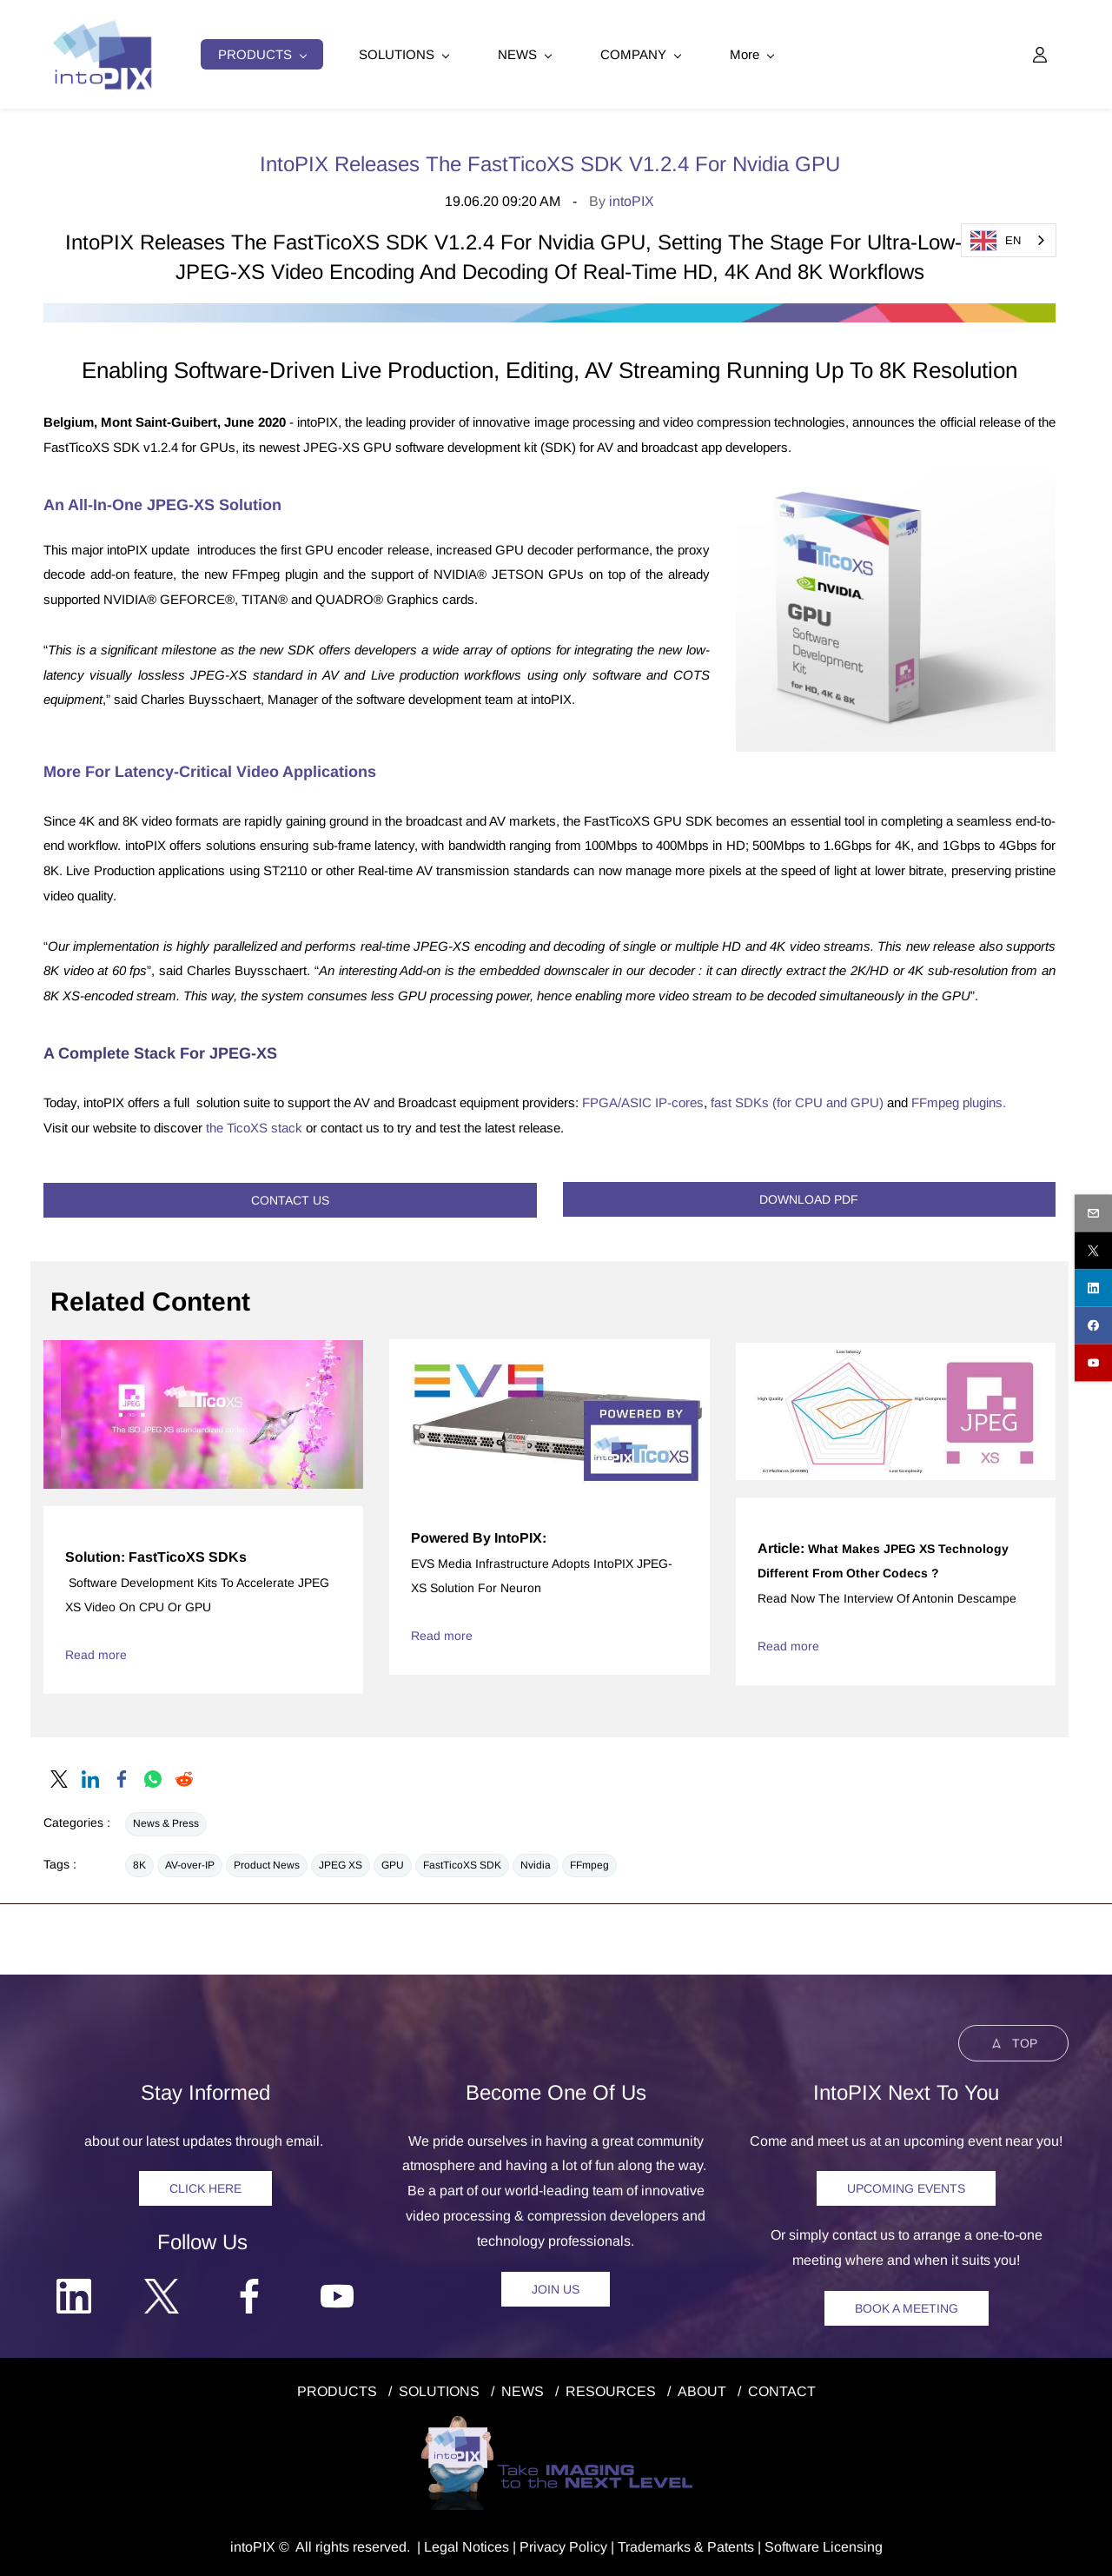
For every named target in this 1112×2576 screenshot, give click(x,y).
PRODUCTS (337, 2388)
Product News (267, 1862)
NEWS (522, 2388)
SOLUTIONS (439, 2388)
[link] (549, 312)
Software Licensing (823, 2544)
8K (139, 1862)
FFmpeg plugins (957, 1100)
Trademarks (654, 2544)
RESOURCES (611, 2388)
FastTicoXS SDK (462, 1862)
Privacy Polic (560, 2544)
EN (995, 240)
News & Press (166, 1821)
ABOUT (702, 2388)
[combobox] (1008, 240)
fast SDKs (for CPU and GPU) (797, 1100)
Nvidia (535, 1862)
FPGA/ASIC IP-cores (643, 1100)
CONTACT (782, 2388)
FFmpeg (589, 1862)
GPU (392, 1862)
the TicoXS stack (254, 1125)
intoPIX (631, 198)
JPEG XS (340, 1862)
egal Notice (467, 2544)
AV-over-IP (190, 1862)
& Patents (722, 2544)
